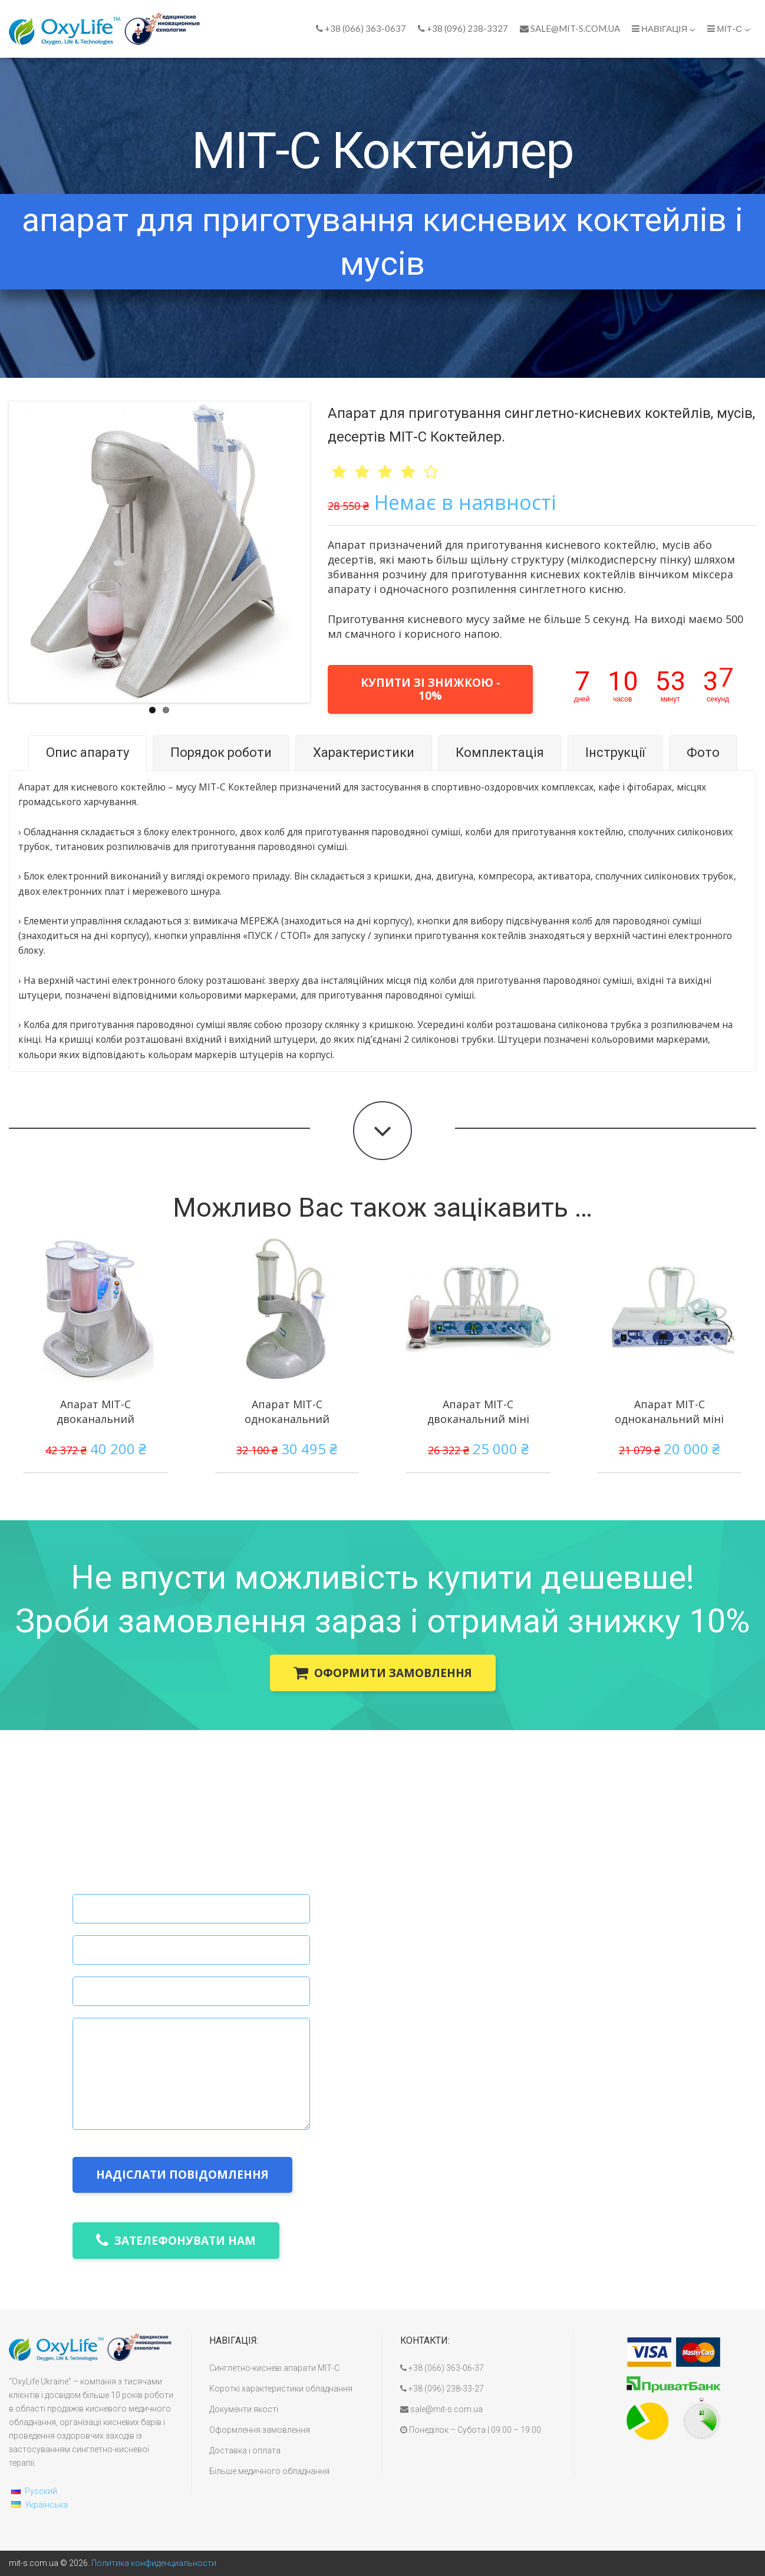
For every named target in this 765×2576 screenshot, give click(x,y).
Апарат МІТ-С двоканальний (95, 1411)
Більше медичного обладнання (269, 2471)
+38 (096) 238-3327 (463, 28)
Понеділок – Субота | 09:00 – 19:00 (470, 2430)
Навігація (663, 28)
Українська (46, 2504)
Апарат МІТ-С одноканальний (287, 1411)
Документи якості (243, 2409)
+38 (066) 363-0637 (361, 28)
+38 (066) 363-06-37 (442, 2368)
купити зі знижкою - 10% (430, 689)
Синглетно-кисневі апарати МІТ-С (274, 2368)
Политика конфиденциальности (153, 2563)
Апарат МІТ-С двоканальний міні (478, 1411)
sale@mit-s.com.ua (570, 28)
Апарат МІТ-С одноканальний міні (669, 1411)
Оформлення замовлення (259, 2430)
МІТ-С (728, 28)
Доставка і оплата (245, 2450)
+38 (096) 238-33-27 (442, 2388)
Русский (41, 2491)
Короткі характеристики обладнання (280, 2388)
